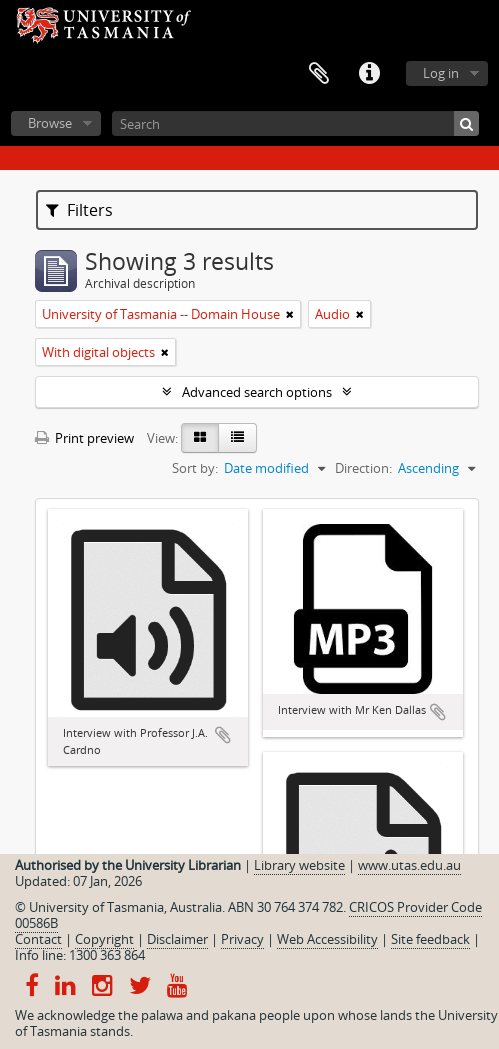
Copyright (104, 939)
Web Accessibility (327, 939)
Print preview (84, 438)
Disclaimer (177, 939)
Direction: (363, 468)
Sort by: (195, 468)
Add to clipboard (223, 735)
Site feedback (430, 939)
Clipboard (319, 74)
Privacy (242, 939)
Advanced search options (257, 392)
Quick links (369, 74)
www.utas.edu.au (409, 865)
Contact (38, 939)
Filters (79, 210)
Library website (299, 865)
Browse (50, 123)
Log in (441, 73)
